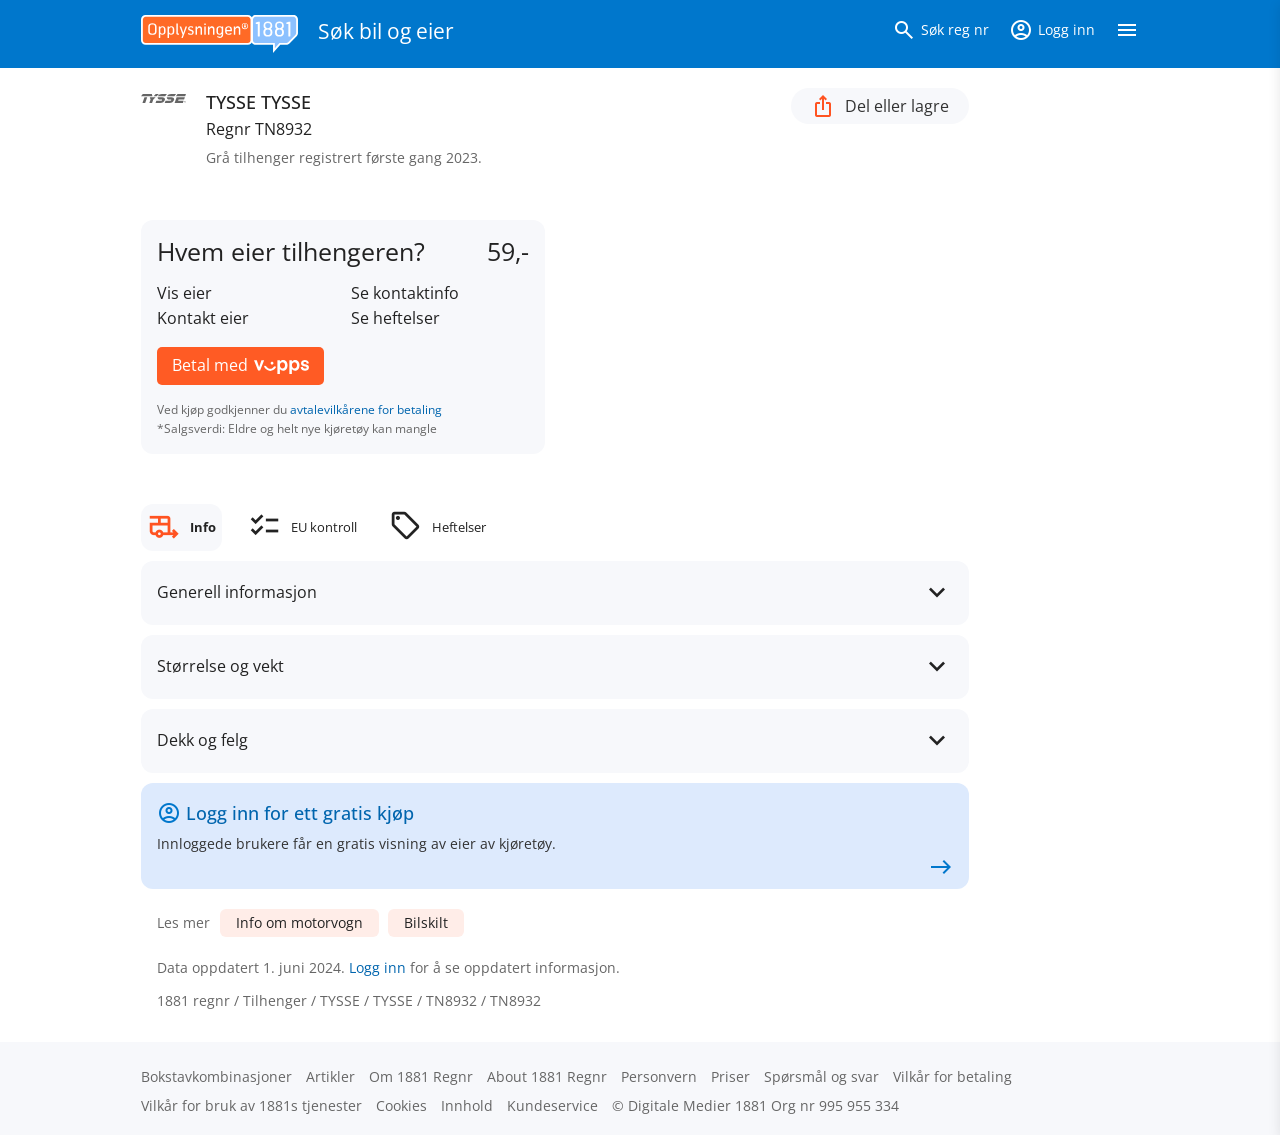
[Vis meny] (1127, 34)
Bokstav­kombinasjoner (216, 1076)
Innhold (467, 1105)
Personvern (659, 1076)
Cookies (401, 1105)
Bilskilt (426, 922)
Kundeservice (552, 1105)
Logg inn (377, 967)
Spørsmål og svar (821, 1076)
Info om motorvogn (299, 922)
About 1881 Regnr (547, 1076)
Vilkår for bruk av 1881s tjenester (251, 1105)
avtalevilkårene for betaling (366, 409)
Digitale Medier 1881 (697, 1105)
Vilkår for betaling (952, 1076)
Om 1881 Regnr (421, 1076)
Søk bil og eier (386, 31)
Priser (730, 1076)
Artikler (330, 1076)
